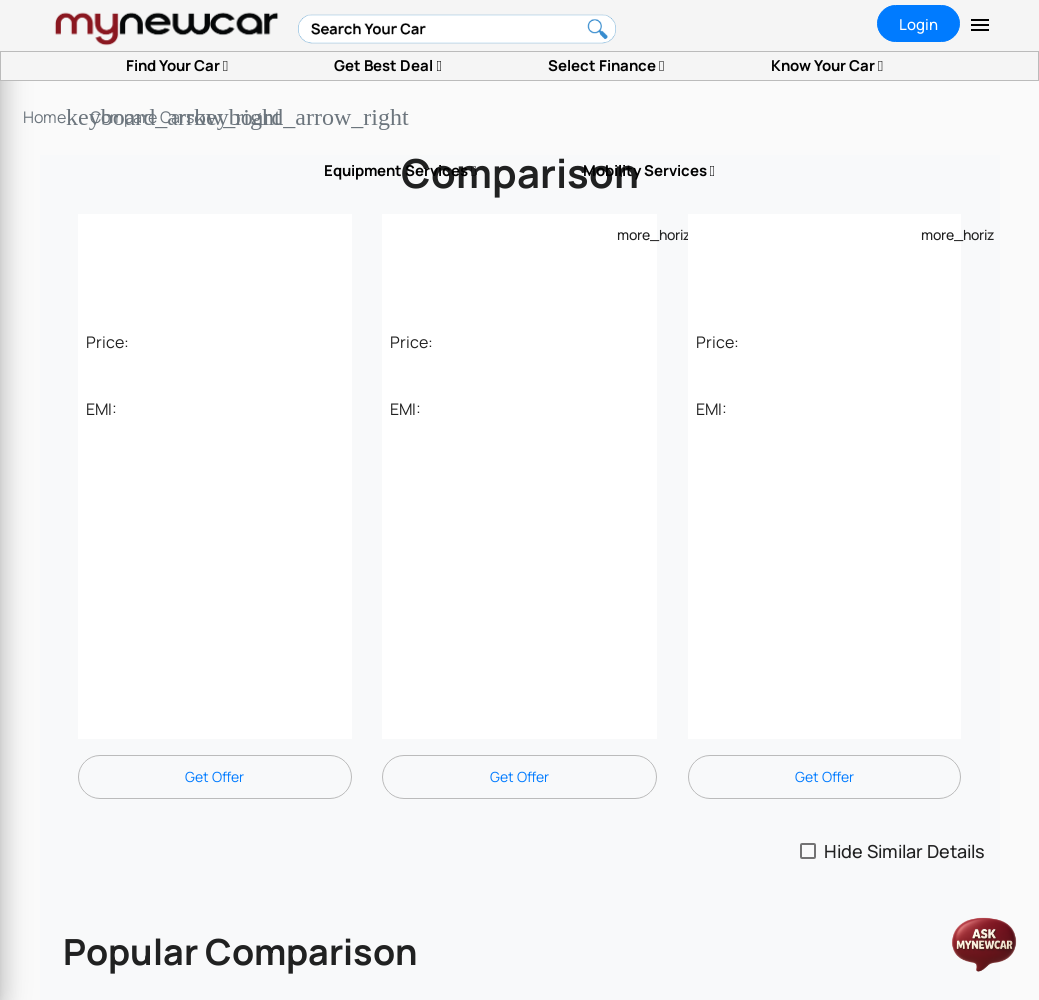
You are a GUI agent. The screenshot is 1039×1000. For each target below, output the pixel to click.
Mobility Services (649, 170)
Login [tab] (918, 24)
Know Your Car (827, 65)
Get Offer (214, 776)
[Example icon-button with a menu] (629, 234)
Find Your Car (177, 65)
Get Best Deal (387, 65)
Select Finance (606, 65)
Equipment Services (400, 170)
